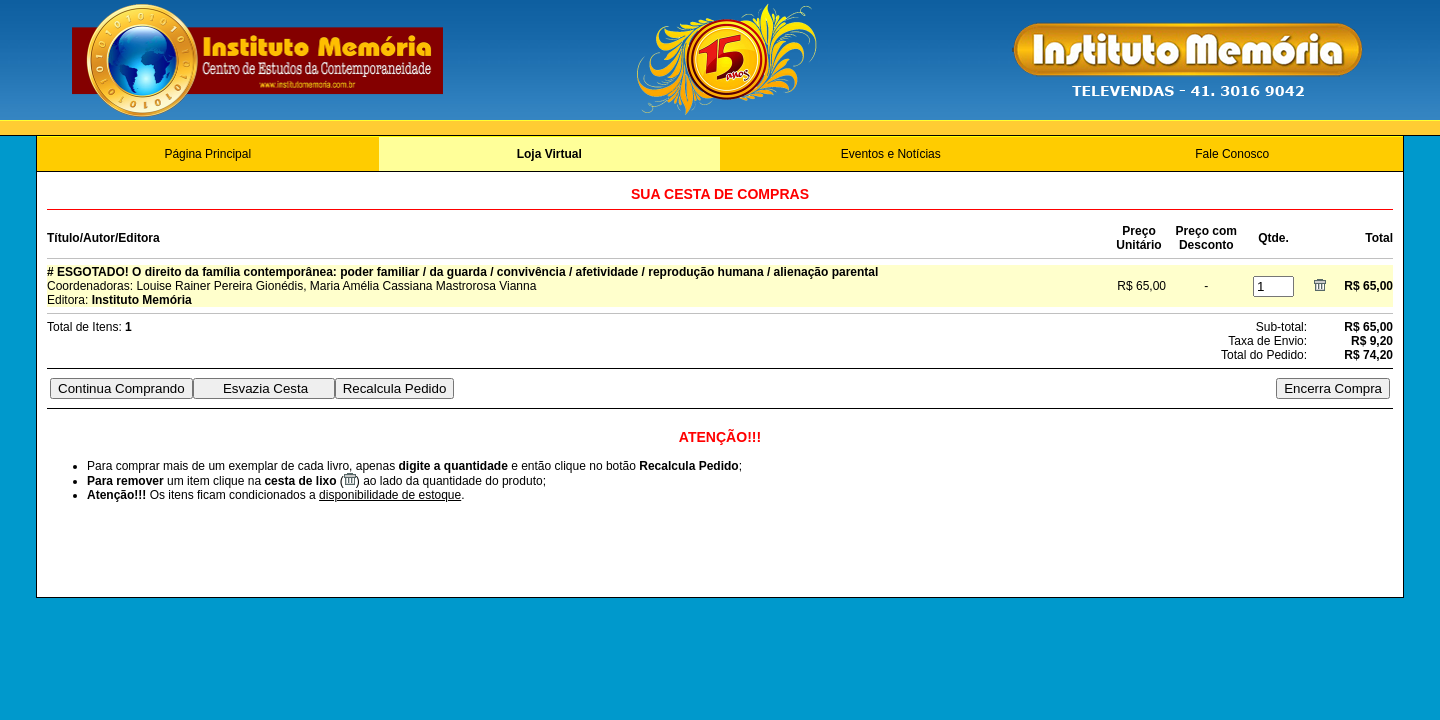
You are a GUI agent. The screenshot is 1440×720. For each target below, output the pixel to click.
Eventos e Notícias (891, 154)
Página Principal (207, 154)
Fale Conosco (1232, 154)
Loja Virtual (549, 154)
